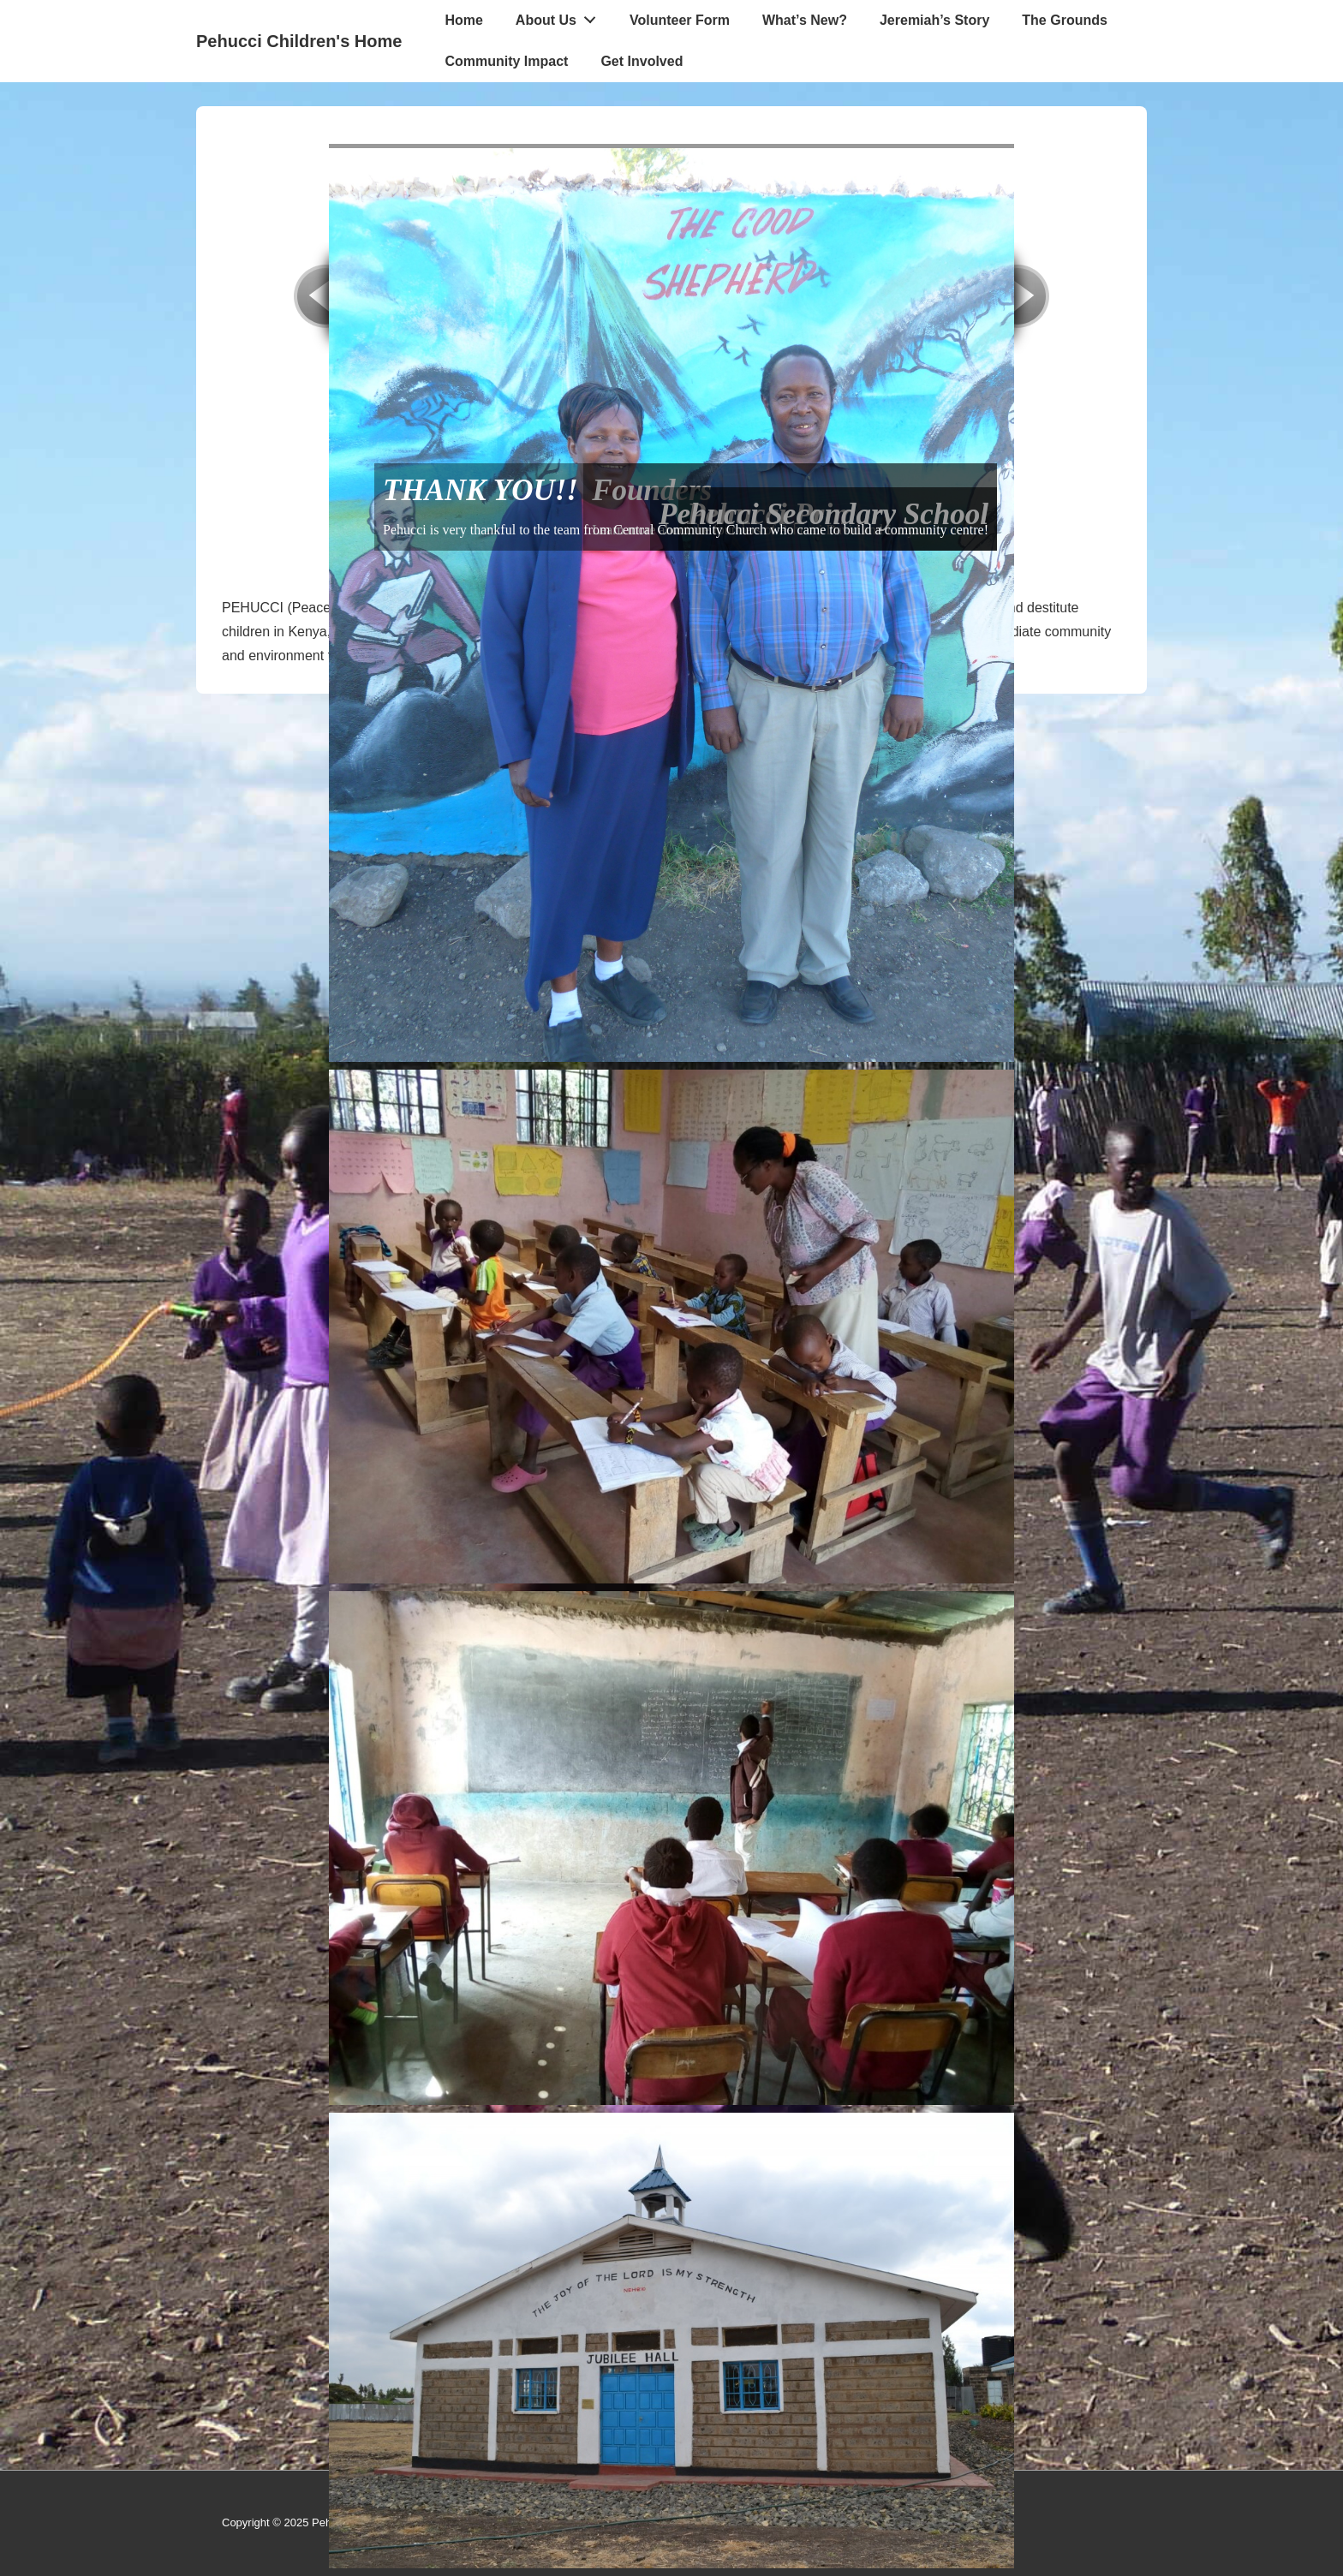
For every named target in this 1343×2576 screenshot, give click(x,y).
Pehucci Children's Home (299, 41)
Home (463, 20)
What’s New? (804, 20)
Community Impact (506, 61)
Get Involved (641, 61)
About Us (561, 16)
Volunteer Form (680, 20)
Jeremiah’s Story (934, 20)
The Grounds (1064, 20)
